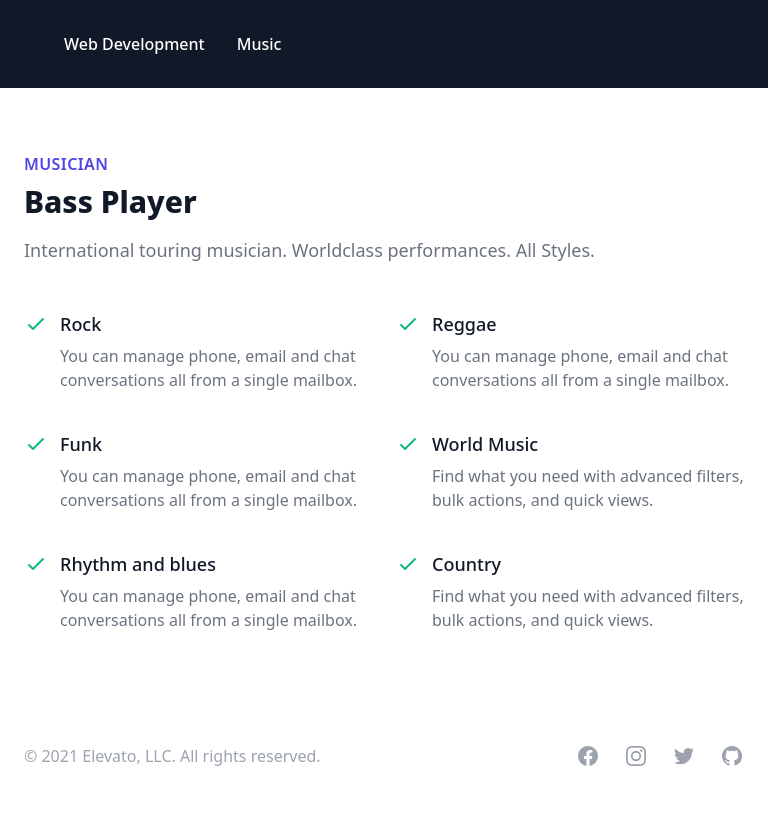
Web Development (134, 44)
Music (259, 44)
